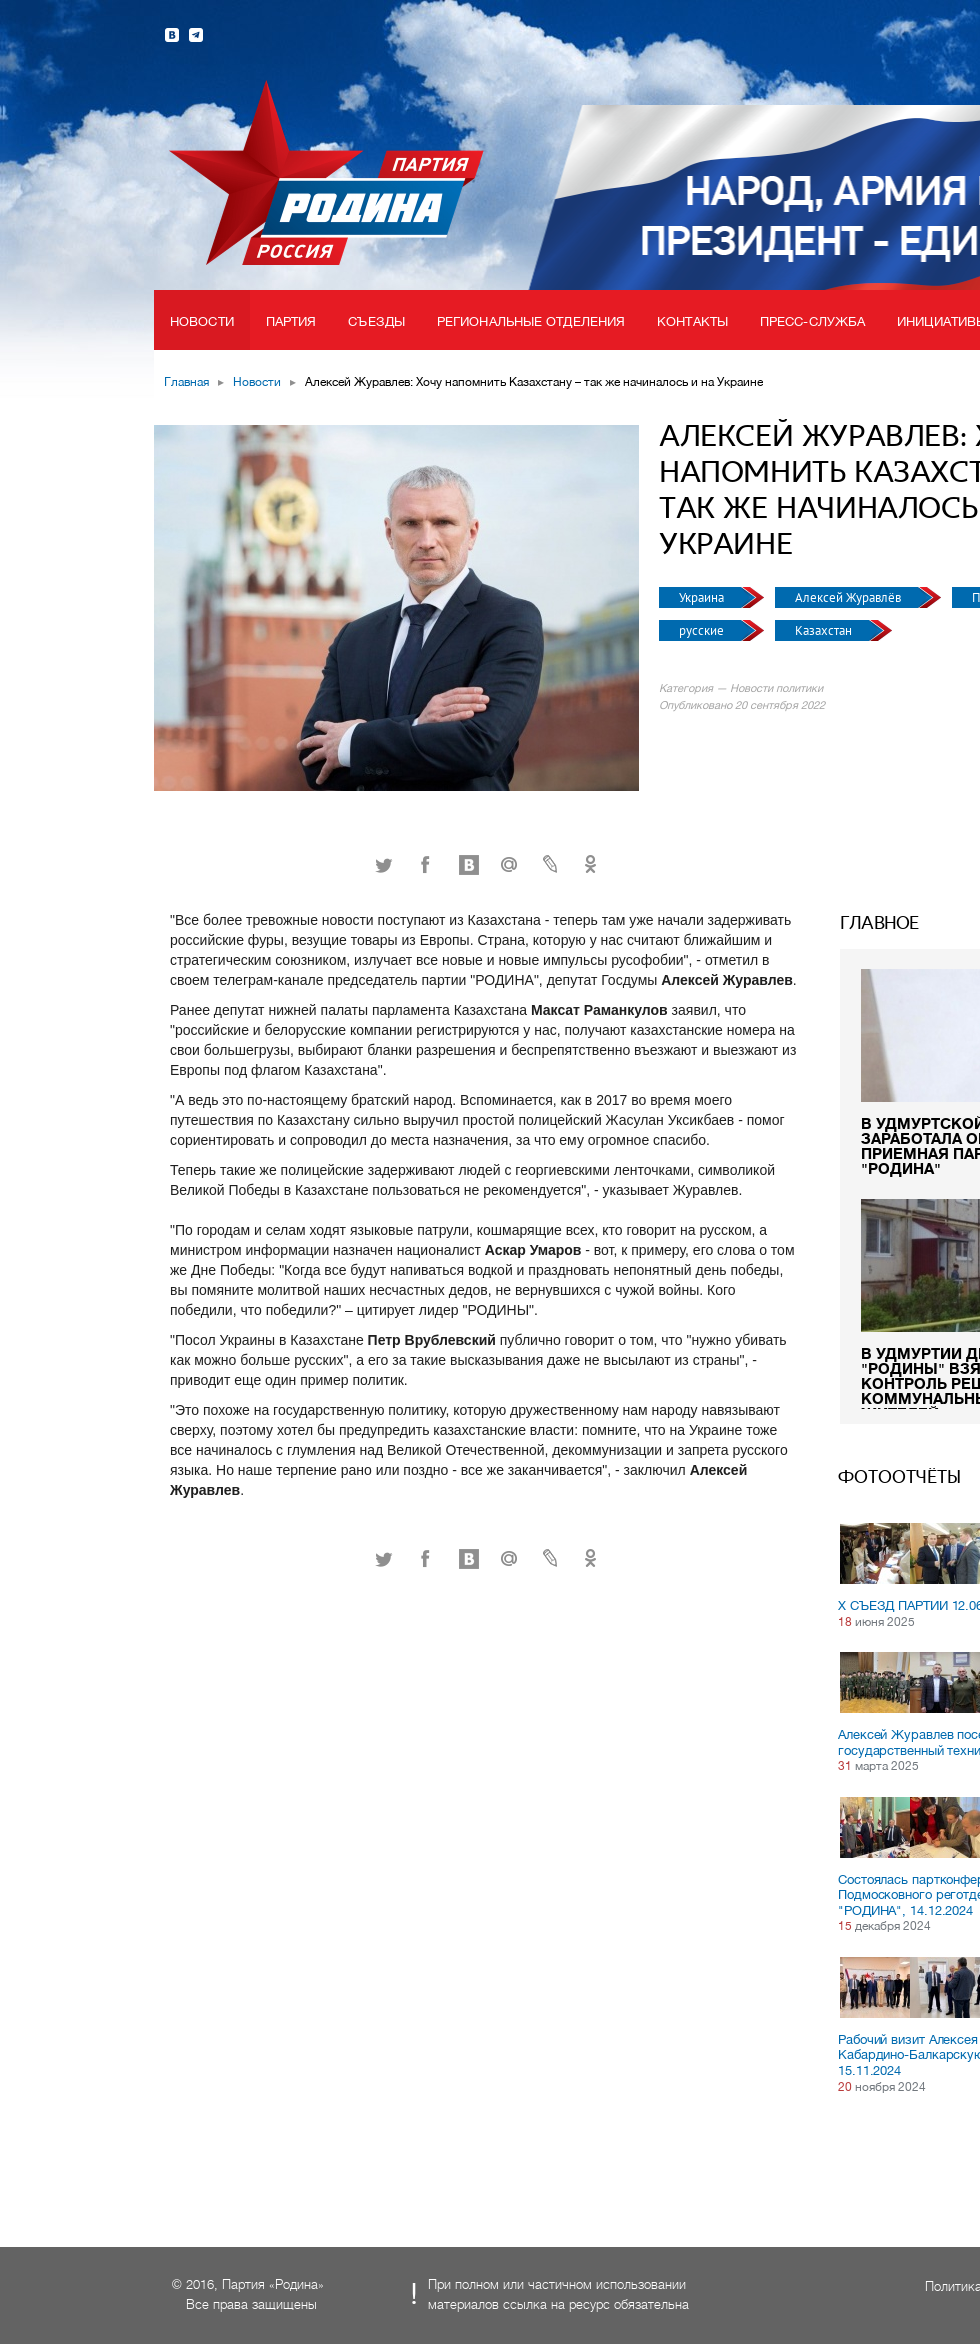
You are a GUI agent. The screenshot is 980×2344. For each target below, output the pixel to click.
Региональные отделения (531, 321)
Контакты (692, 321)
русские (703, 630)
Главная (186, 382)
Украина (703, 597)
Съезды (376, 321)
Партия (291, 321)
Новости (202, 321)
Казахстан (825, 630)
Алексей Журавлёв (849, 597)
